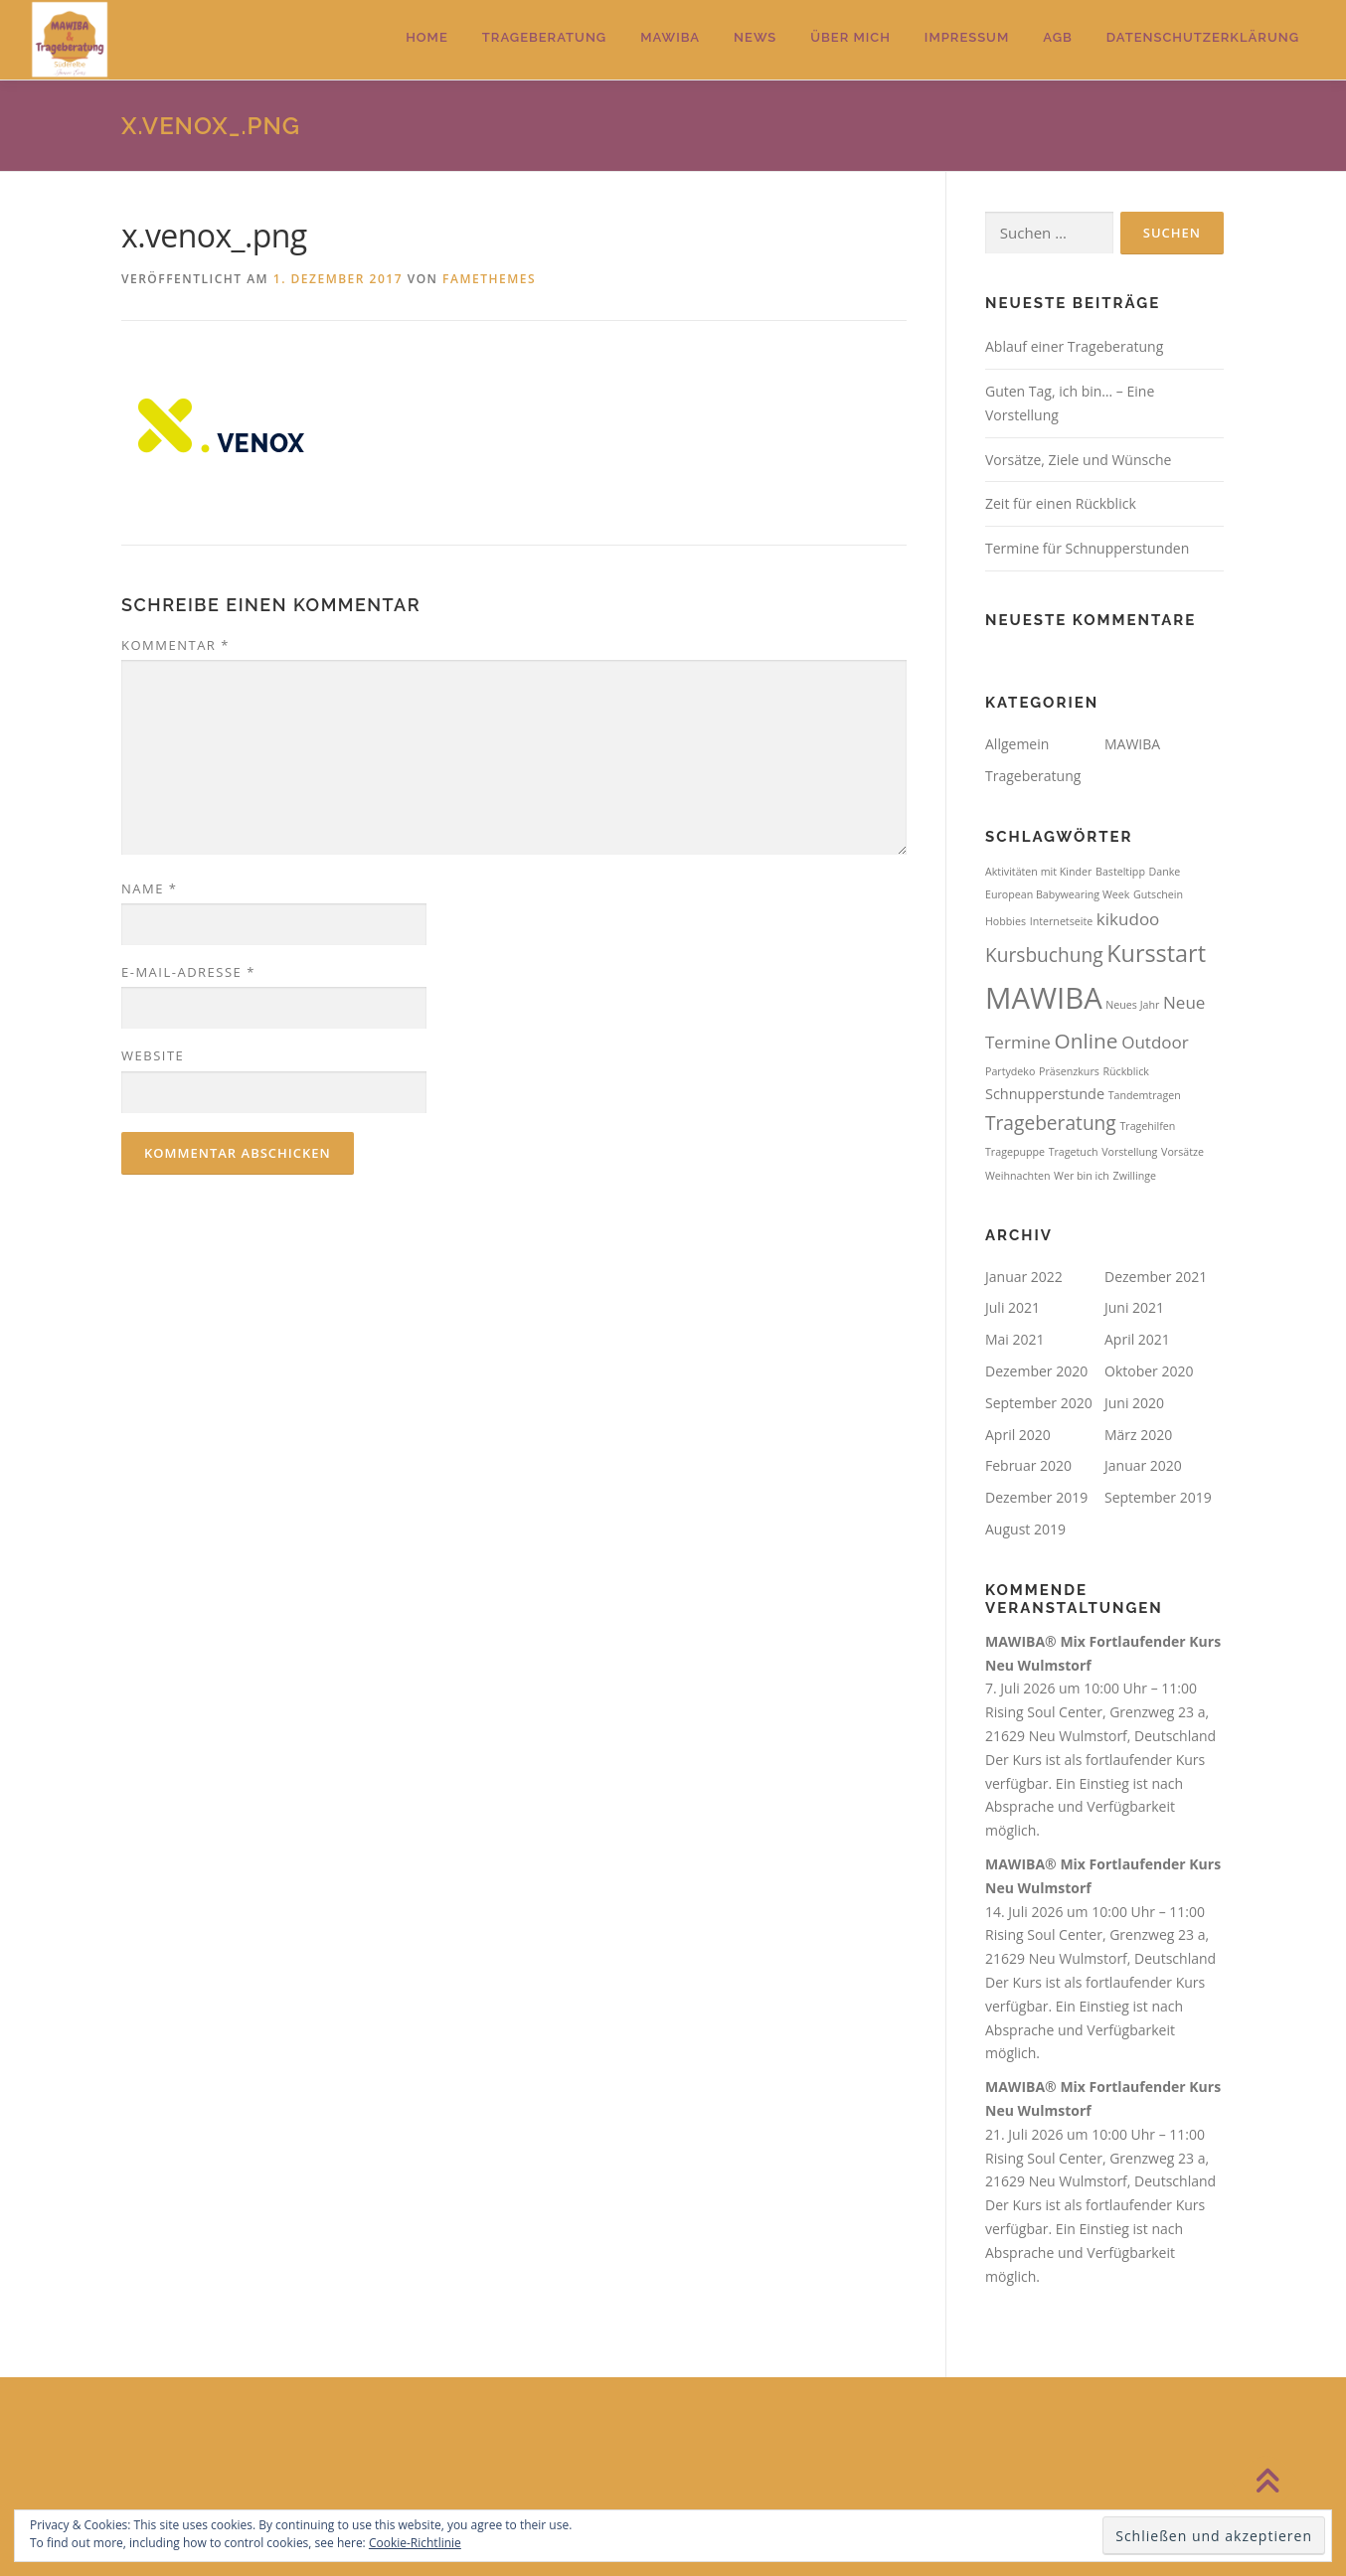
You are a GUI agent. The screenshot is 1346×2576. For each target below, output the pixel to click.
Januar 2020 (1143, 1465)
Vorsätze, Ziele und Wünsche (1078, 459)
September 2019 (1158, 1497)
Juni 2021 (1134, 1307)
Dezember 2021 (1155, 1276)
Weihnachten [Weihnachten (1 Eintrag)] (1017, 1176)
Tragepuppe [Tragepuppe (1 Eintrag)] (1015, 1152)
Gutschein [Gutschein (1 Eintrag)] (1158, 894)
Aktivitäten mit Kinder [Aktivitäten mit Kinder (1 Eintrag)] (1038, 872)
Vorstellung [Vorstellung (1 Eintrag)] (1129, 1152)
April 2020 (1018, 1434)
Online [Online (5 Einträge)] (1086, 1040)
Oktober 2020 (1148, 1371)
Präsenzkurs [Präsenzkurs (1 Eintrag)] (1069, 1071)
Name (149, 888)
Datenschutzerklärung (1202, 37)
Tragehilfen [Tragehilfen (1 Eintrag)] (1147, 1126)
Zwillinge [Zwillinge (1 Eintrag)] (1134, 1176)
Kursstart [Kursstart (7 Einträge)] (1156, 953)
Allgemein (1017, 743)
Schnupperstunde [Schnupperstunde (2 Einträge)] (1044, 1093)
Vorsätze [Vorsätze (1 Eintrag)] (1182, 1152)
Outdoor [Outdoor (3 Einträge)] (1155, 1042)
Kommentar (175, 645)
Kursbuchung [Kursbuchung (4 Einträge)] (1044, 955)
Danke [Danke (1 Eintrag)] (1165, 872)
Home (427, 37)
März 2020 (1138, 1434)
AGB (1058, 37)
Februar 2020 (1028, 1465)
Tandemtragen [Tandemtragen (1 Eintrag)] (1144, 1095)
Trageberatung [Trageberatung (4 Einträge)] (1050, 1123)
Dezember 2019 (1036, 1497)
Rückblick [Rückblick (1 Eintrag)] (1125, 1071)
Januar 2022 (1024, 1276)
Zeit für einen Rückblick (1060, 503)
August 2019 (1025, 1529)
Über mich (850, 37)
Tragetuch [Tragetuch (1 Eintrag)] (1073, 1152)
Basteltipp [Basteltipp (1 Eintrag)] (1120, 872)
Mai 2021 (1015, 1339)
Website (152, 1055)
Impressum (967, 37)
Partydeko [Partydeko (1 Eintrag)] (1010, 1071)
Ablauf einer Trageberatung (1074, 346)
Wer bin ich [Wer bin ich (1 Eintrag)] (1081, 1176)
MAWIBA (670, 37)
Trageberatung (544, 37)
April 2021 (1137, 1339)
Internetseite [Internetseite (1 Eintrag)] (1062, 921)
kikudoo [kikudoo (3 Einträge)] (1128, 918)
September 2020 (1039, 1402)
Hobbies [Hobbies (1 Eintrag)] (1005, 921)
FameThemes (489, 278)
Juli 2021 (1012, 1307)
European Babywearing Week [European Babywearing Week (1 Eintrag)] (1057, 894)
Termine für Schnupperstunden (1087, 548)
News (755, 37)
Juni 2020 (1134, 1402)
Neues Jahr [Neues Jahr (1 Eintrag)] (1132, 1005)
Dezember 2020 (1036, 1371)
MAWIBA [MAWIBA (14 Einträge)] (1043, 998)
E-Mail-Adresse (188, 972)
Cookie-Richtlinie (415, 2542)
